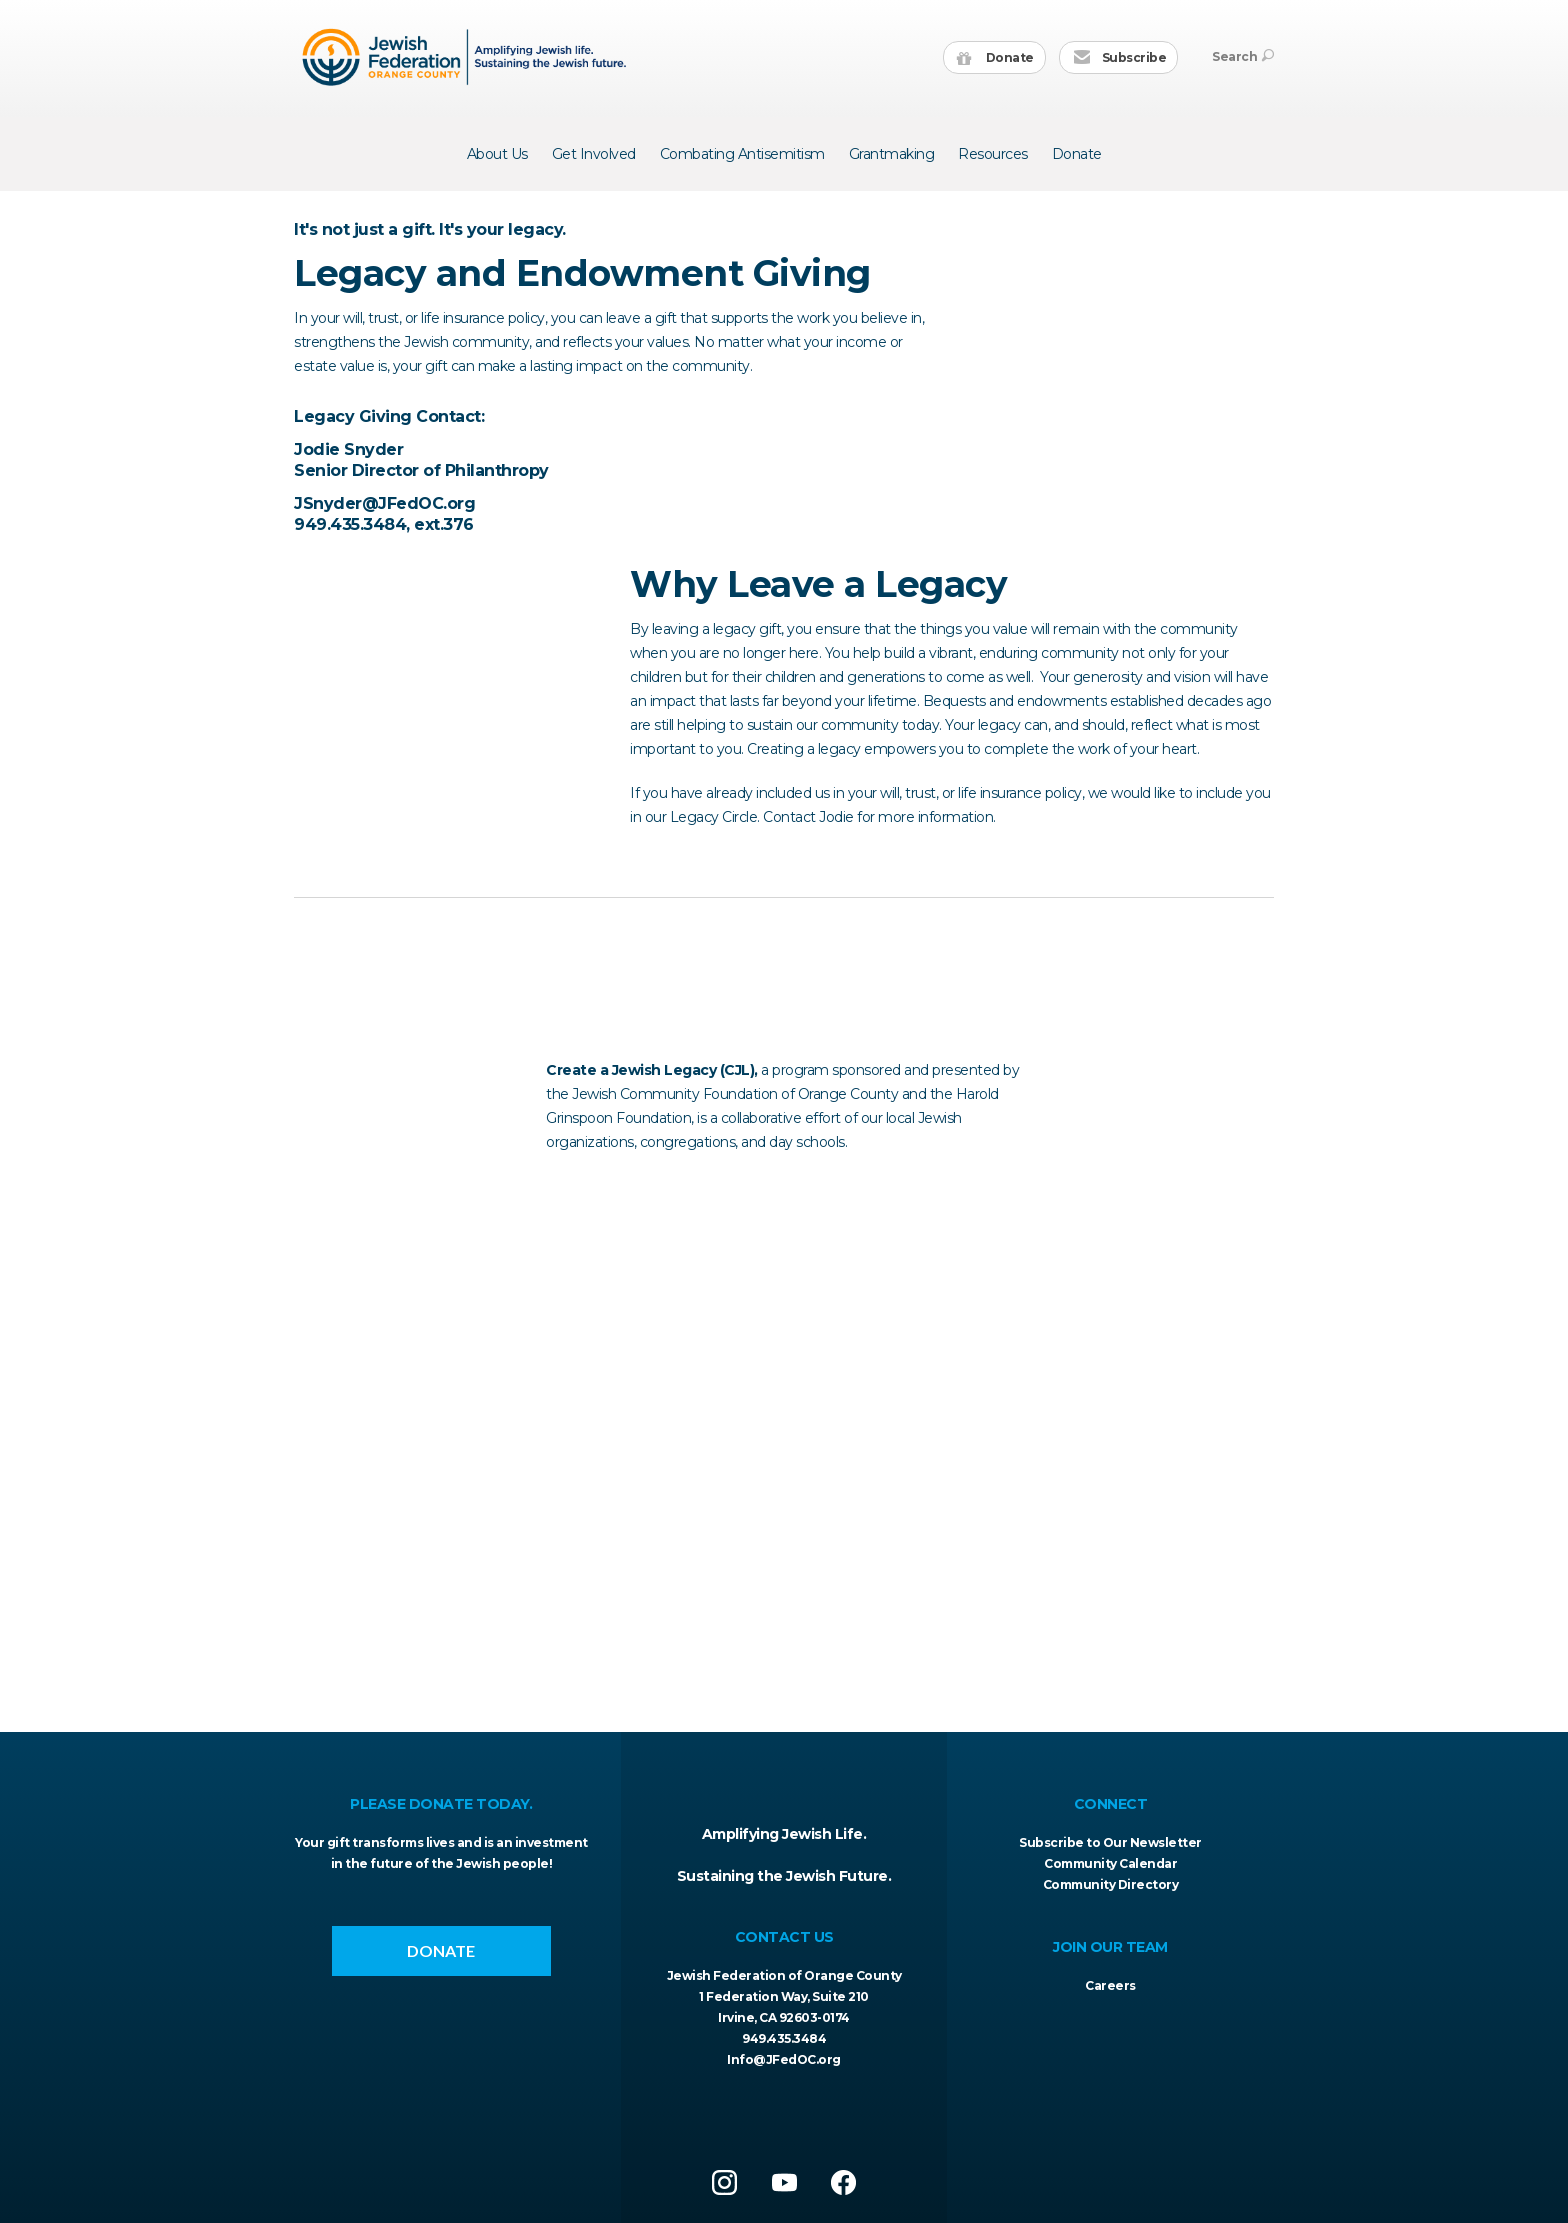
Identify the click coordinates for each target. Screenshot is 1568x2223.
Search (1243, 56)
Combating (742, 154)
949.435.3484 (784, 2038)
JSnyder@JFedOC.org (384, 794)
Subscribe (1119, 58)
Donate (995, 58)
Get (594, 154)
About (497, 154)
